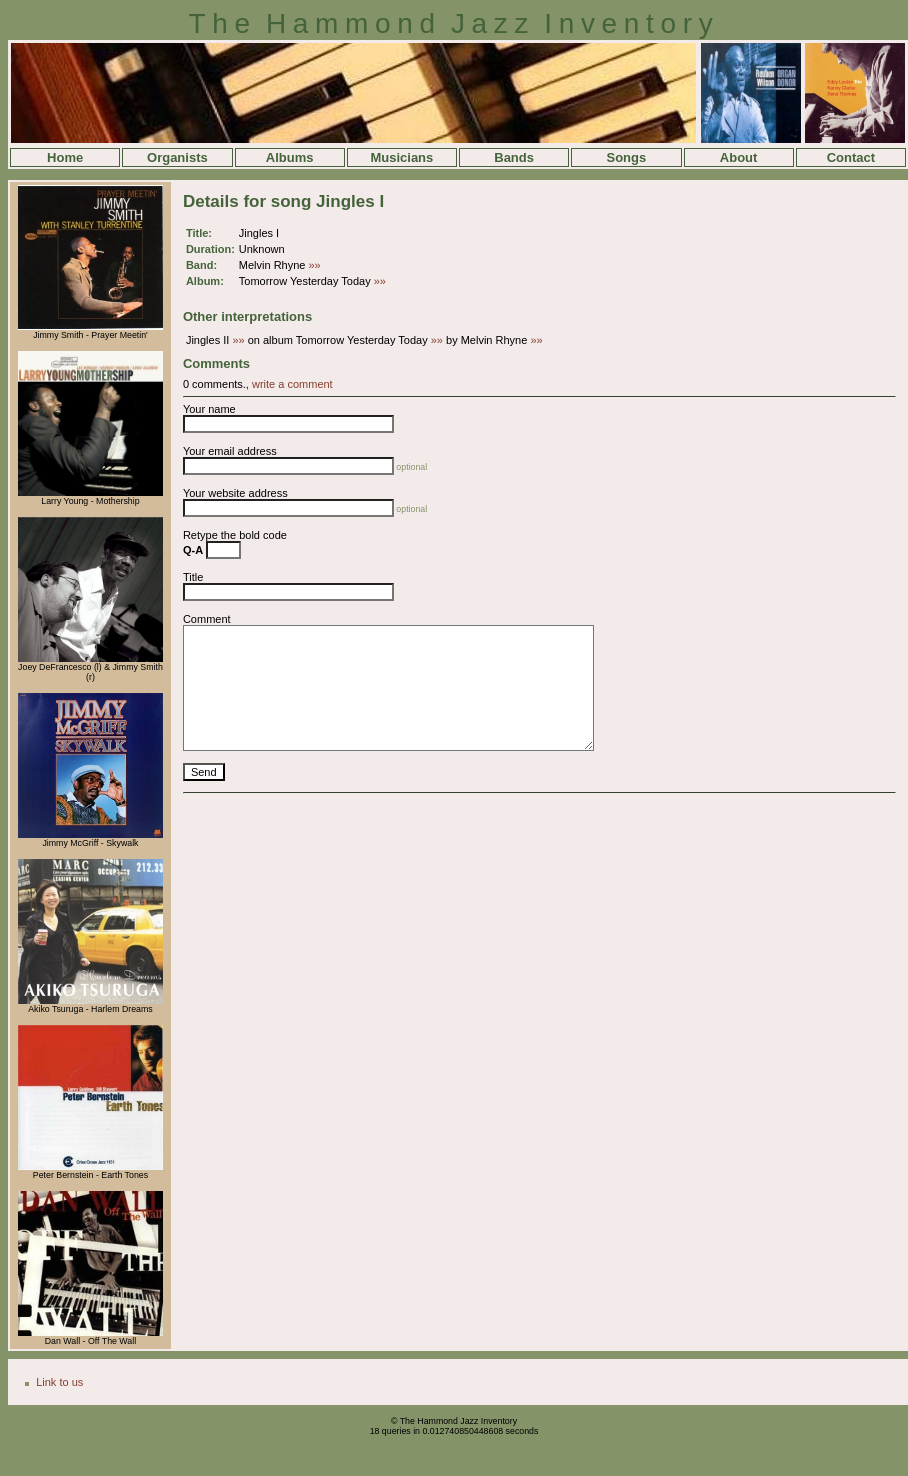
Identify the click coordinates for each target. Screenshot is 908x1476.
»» (315, 265)
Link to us (59, 1382)
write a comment (292, 384)
